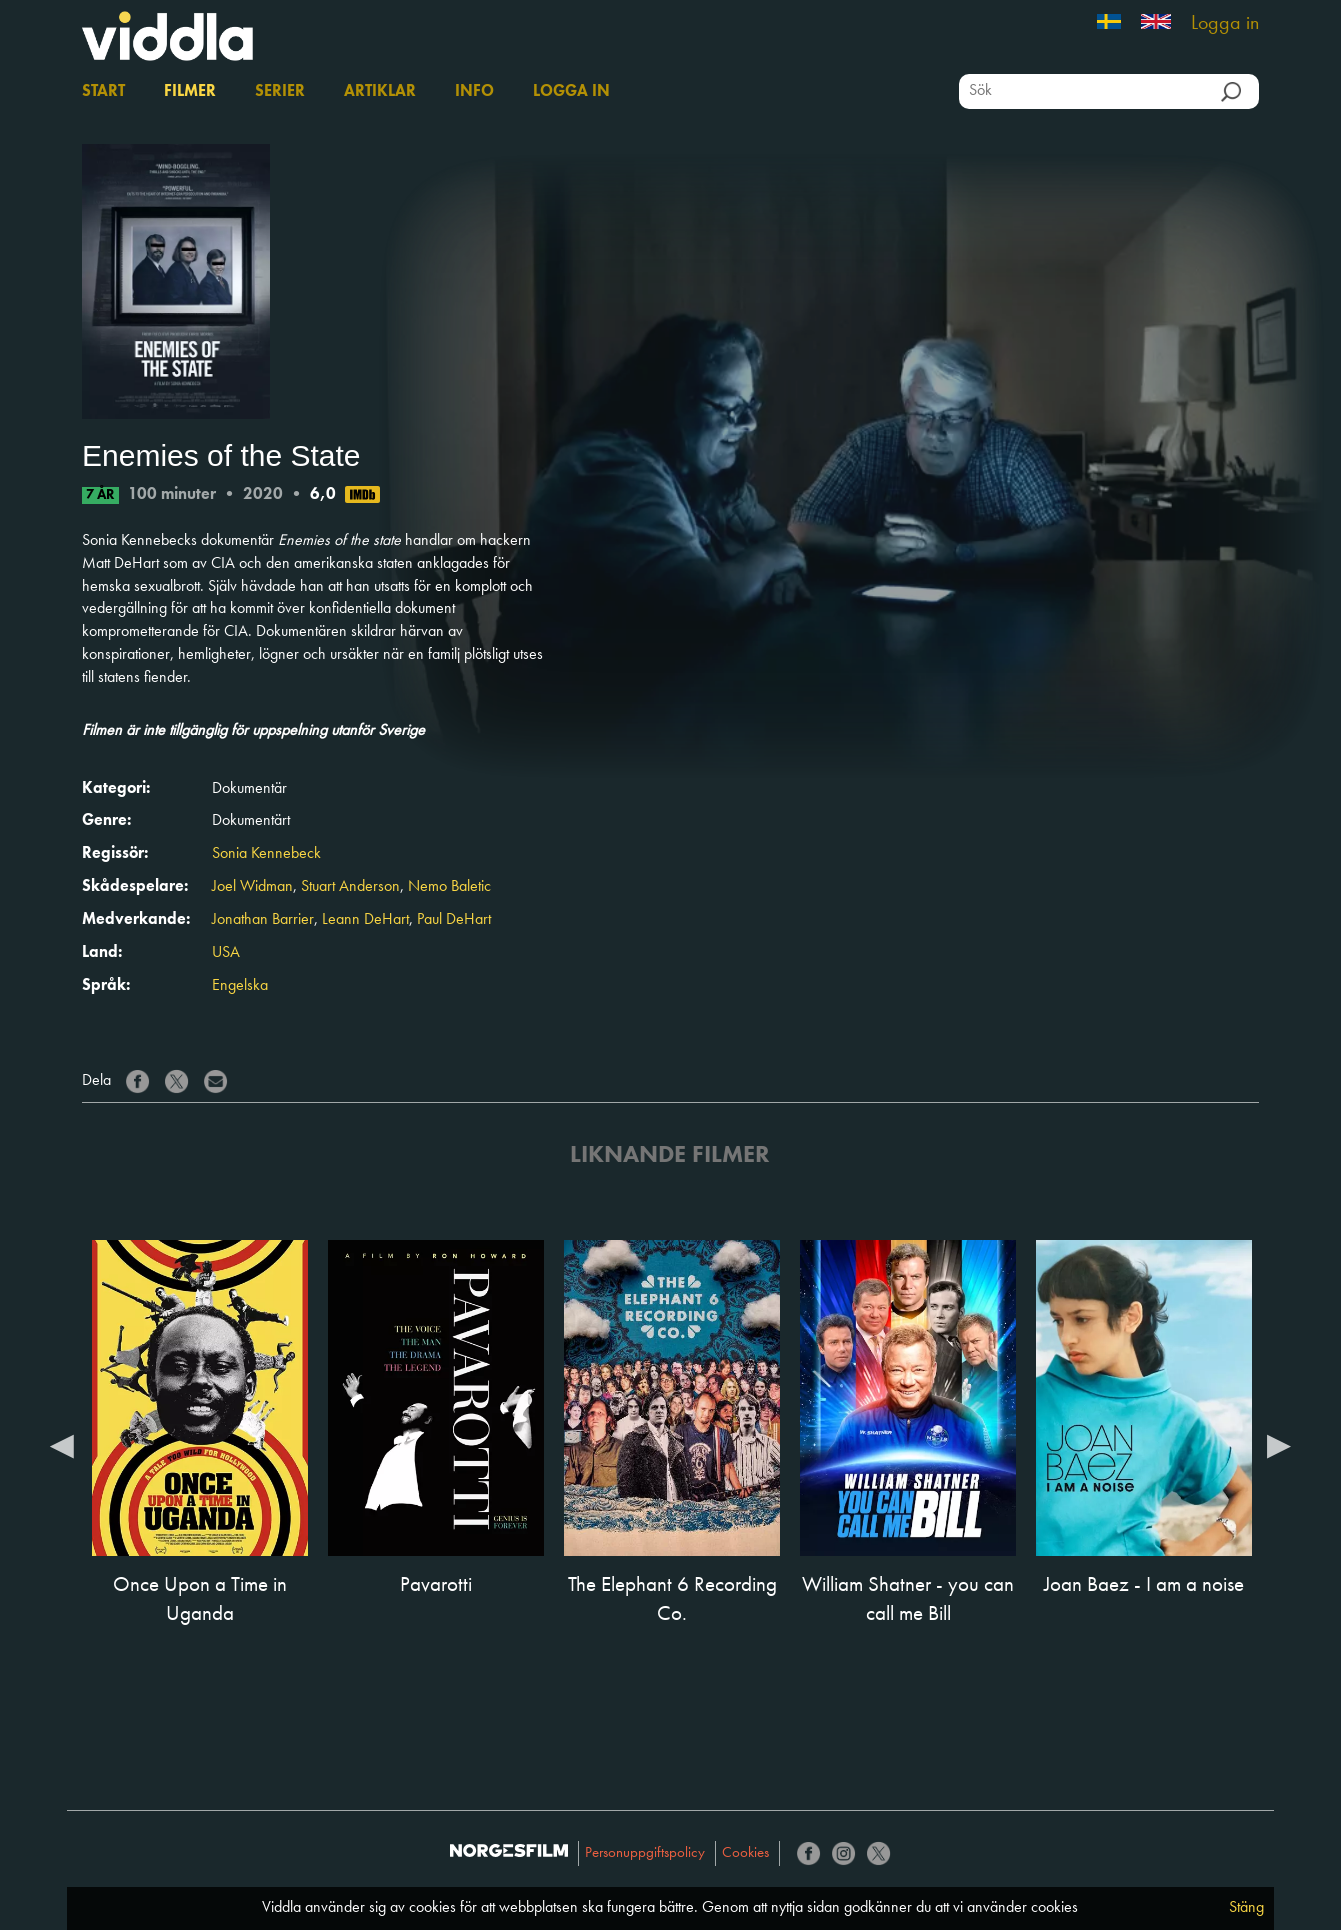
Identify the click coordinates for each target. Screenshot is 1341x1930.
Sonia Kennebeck (266, 854)
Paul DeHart (454, 920)
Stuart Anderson (350, 887)
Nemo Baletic (449, 887)
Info (474, 92)
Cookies (745, 1853)
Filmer (190, 92)
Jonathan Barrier (263, 920)
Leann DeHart (365, 920)
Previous (62, 1445)
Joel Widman (252, 887)
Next (1279, 1445)
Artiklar (380, 92)
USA (226, 953)
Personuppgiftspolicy (645, 1853)
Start (103, 92)
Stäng (1246, 1908)
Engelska (240, 986)
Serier (280, 92)
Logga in (1225, 24)
